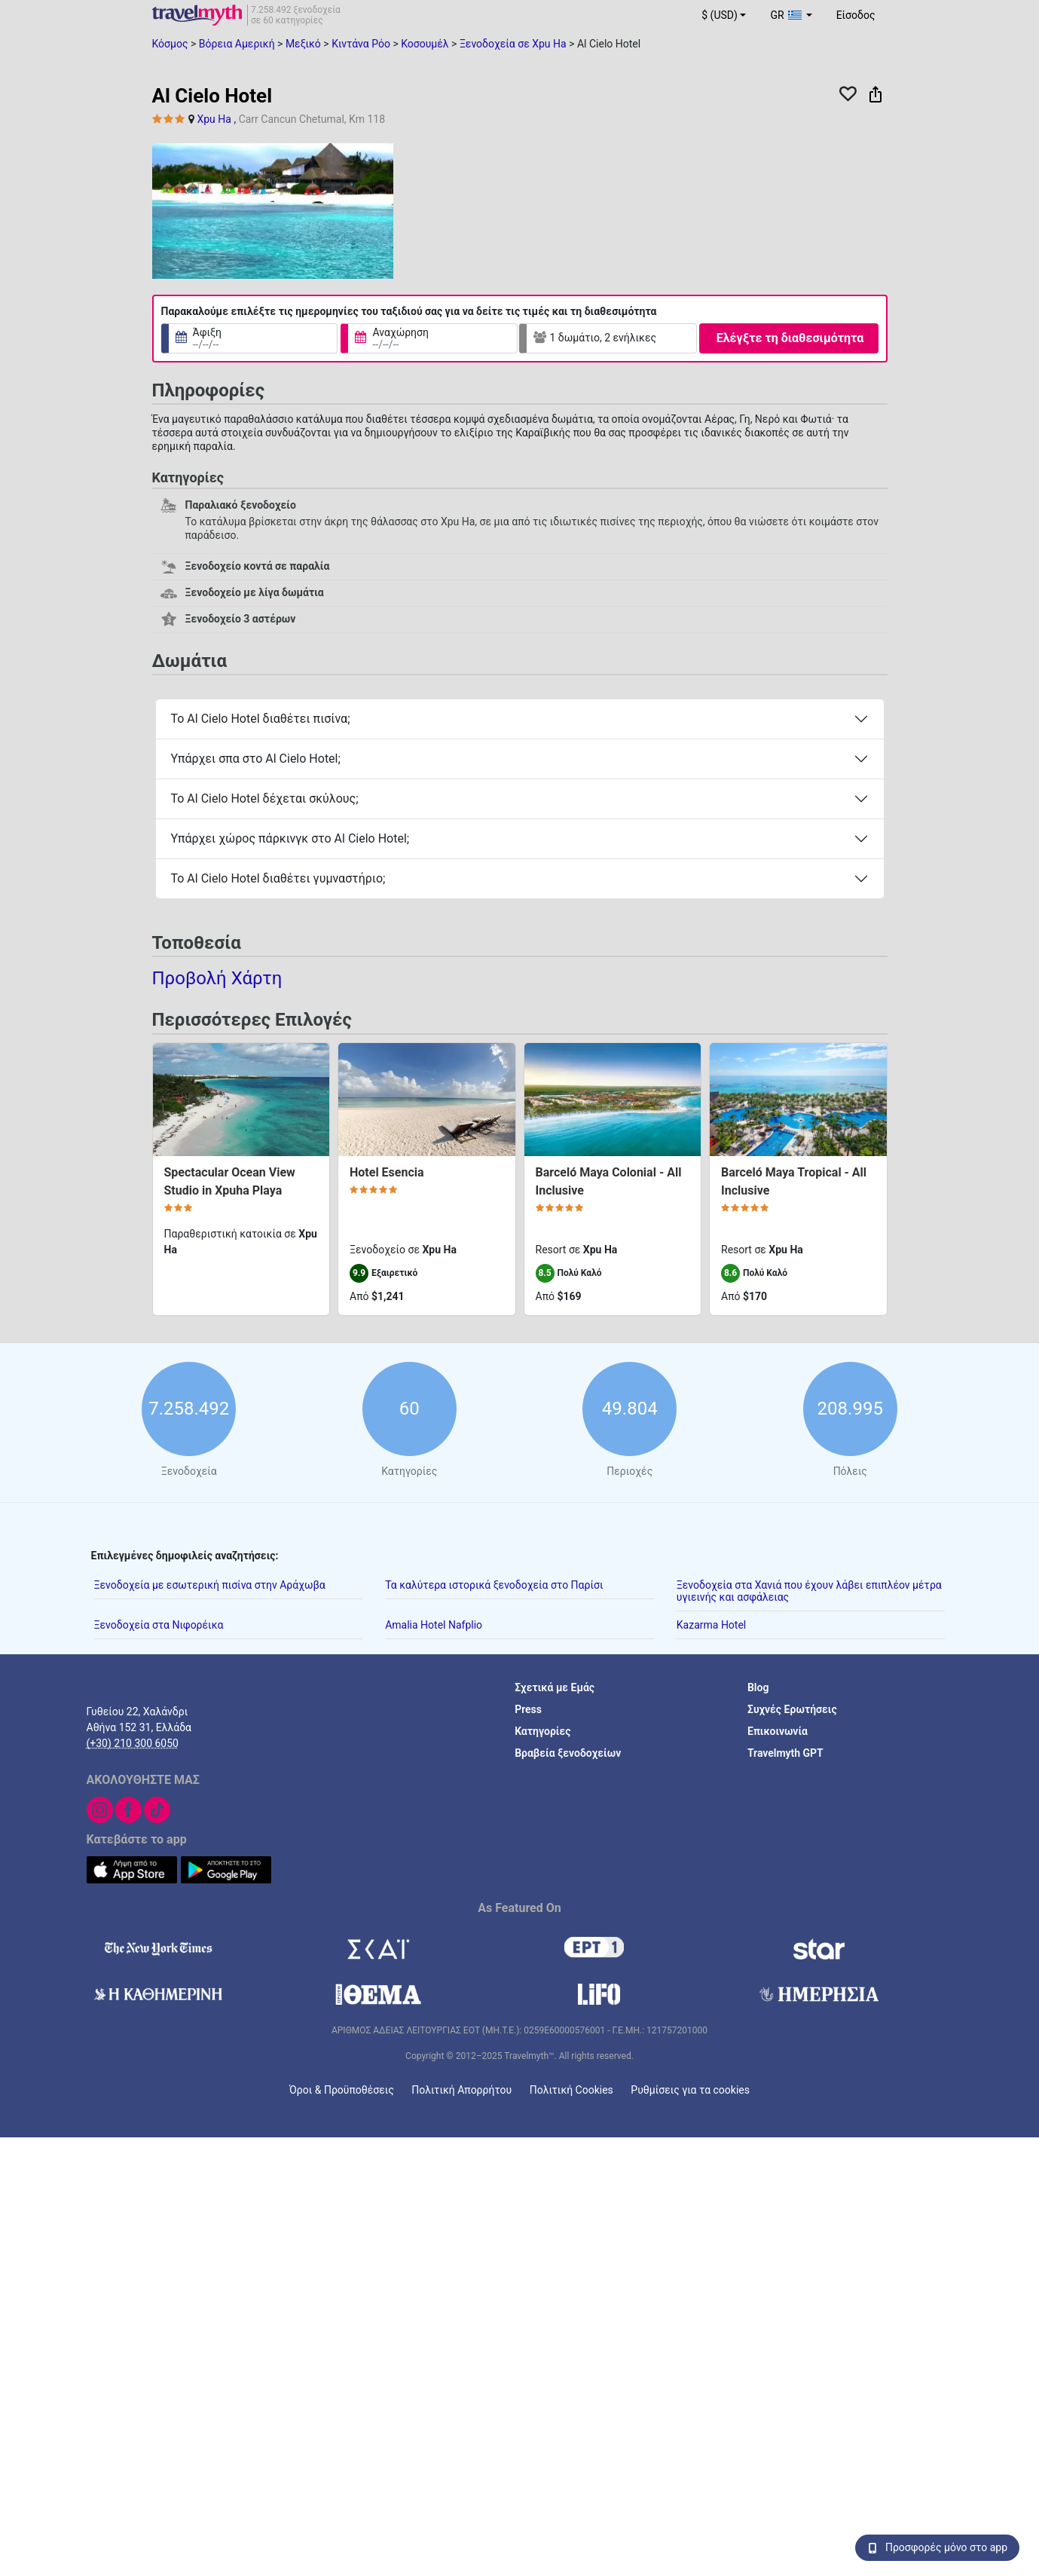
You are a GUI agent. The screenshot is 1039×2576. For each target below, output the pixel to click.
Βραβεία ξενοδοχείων (568, 1752)
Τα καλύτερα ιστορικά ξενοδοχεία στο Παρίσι (494, 1584)
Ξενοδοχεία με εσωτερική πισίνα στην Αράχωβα (209, 1584)
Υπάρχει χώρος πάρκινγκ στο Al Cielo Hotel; (290, 838)
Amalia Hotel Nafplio (433, 1624)
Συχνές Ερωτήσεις (792, 1709)
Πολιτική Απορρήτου (461, 2089)
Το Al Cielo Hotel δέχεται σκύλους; (265, 798)
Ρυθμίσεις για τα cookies (690, 2089)
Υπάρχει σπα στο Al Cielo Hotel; (256, 758)
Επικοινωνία (777, 1730)
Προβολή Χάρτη (217, 978)
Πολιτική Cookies (571, 2089)
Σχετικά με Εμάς (554, 1687)
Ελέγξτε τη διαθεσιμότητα (790, 338)
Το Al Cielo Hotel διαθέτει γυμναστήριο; (278, 878)
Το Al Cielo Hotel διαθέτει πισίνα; (260, 718)
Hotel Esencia (387, 1171)
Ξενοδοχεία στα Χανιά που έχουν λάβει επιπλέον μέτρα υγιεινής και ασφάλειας (809, 1590)
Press (528, 1709)
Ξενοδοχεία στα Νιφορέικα (159, 1624)
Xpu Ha (214, 119)
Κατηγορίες (542, 1730)
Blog (758, 1687)
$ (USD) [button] (719, 15)
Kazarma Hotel (711, 1624)
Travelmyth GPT (785, 1752)
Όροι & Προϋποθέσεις (341, 2089)
